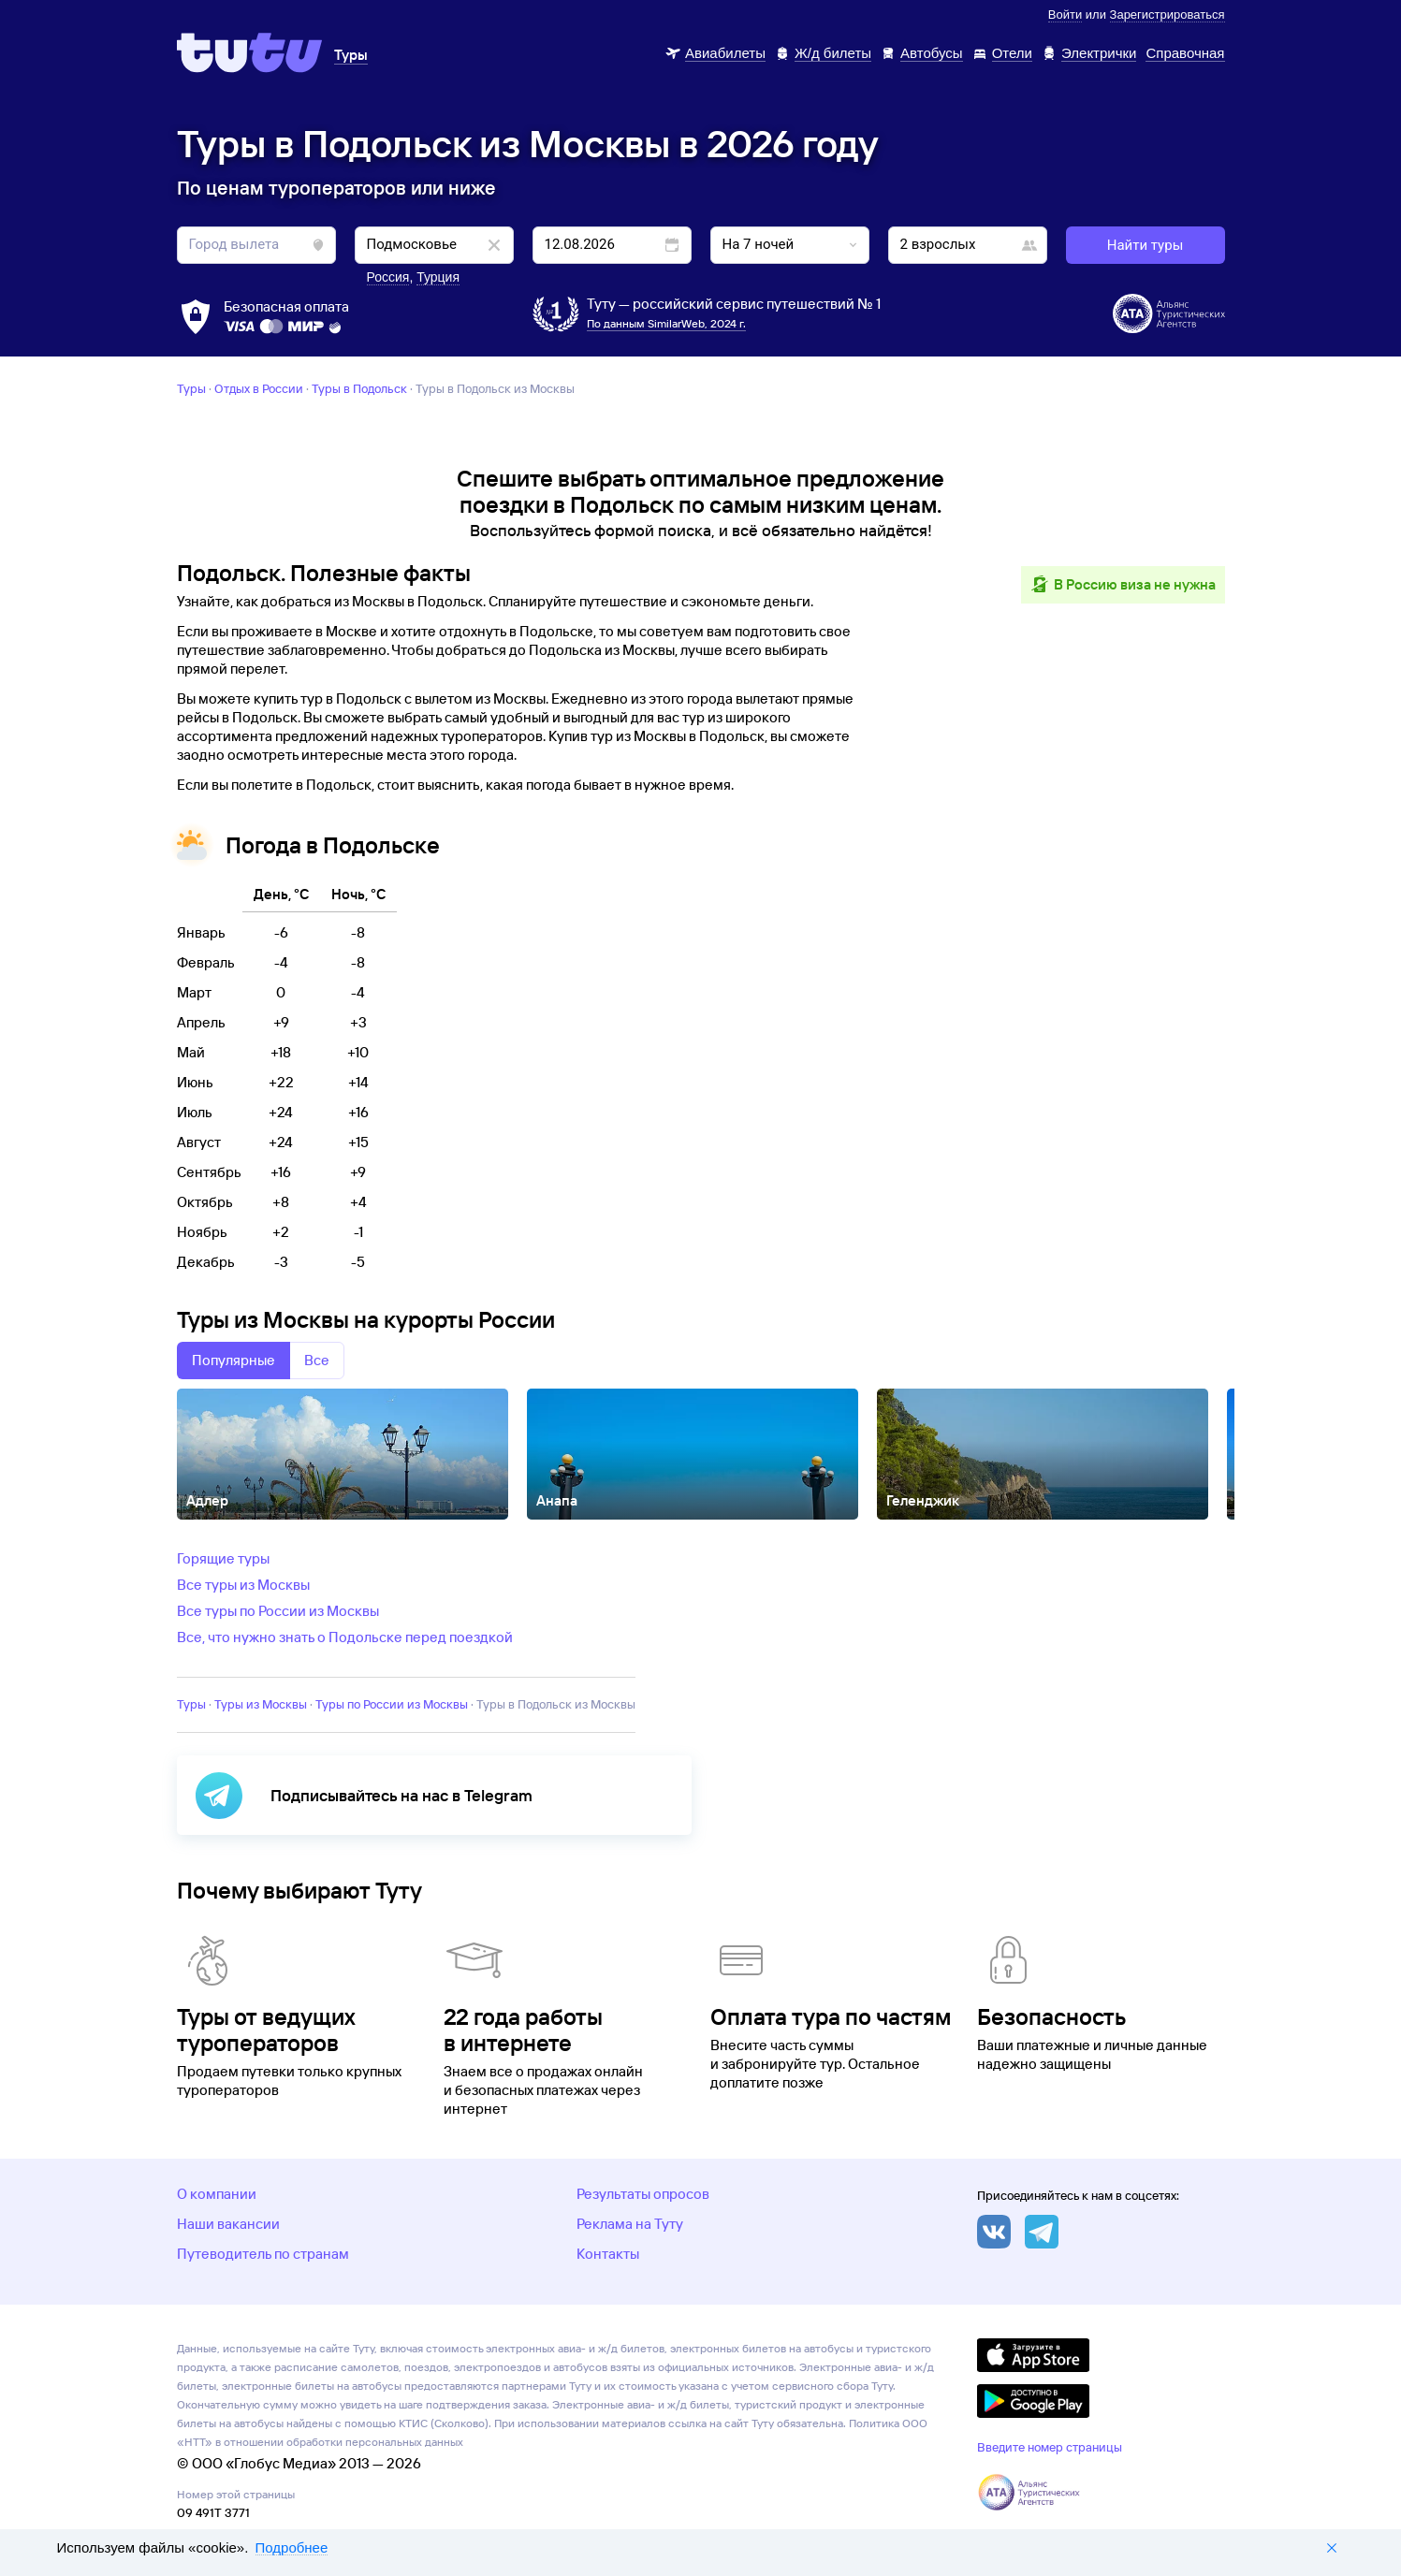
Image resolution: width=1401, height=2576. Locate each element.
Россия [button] (388, 276)
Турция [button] (438, 276)
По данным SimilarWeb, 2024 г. (666, 323)
